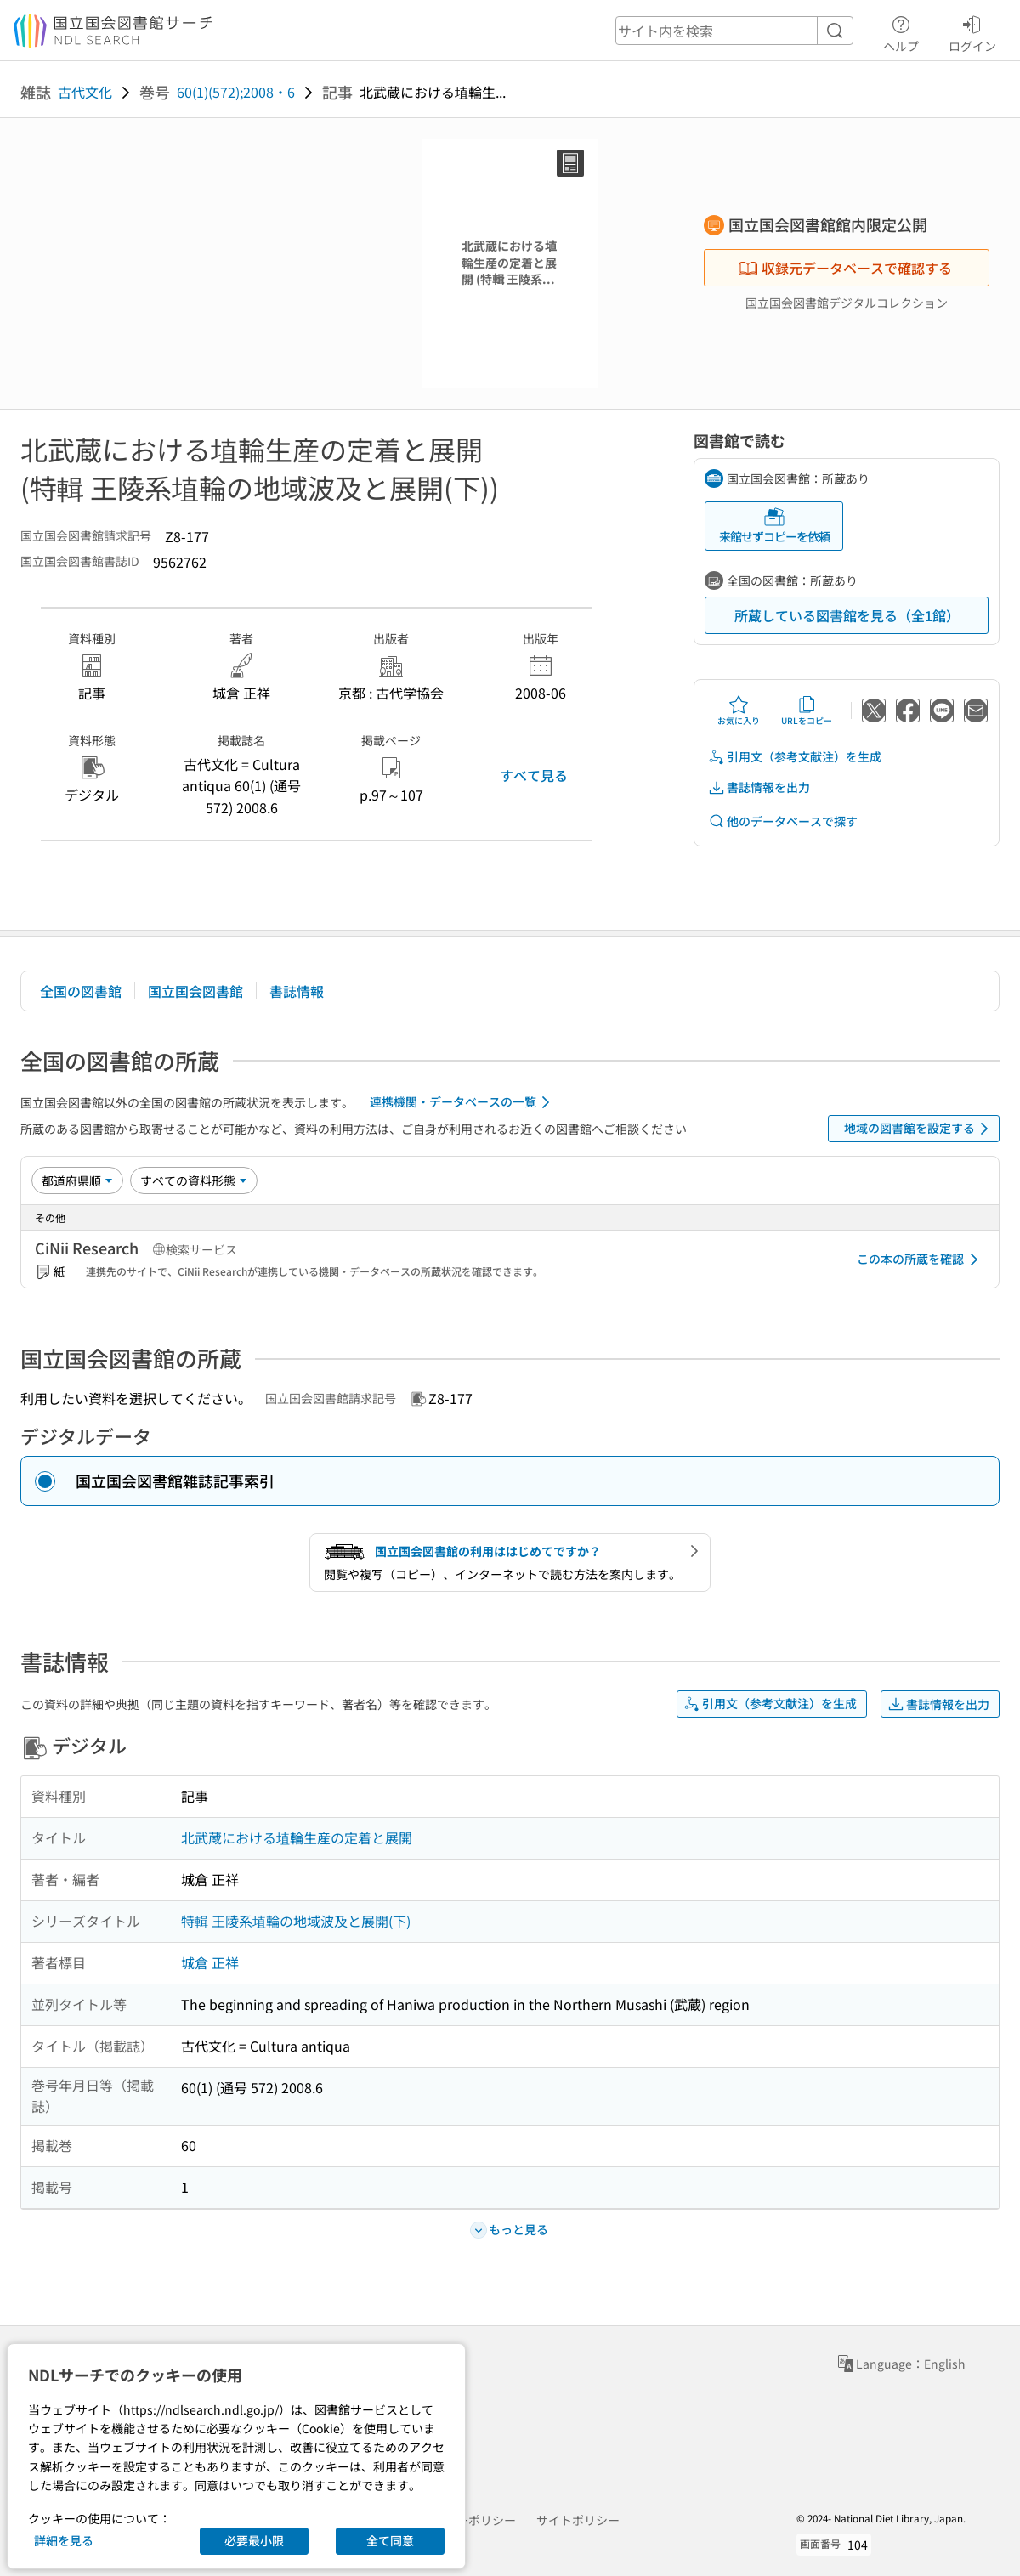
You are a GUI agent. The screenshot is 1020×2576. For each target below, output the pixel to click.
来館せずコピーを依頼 (774, 526)
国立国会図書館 (195, 991)
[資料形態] (194, 1180)
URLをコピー (806, 710)
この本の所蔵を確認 (920, 1259)
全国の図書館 (81, 991)
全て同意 (390, 2540)
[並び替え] (77, 1180)
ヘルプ (901, 31)
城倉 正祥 (210, 1962)
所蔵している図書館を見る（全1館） (847, 615)
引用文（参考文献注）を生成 (794, 757)
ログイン (972, 31)
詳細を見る (64, 2540)
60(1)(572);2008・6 (236, 92)
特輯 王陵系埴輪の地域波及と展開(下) (296, 1921)
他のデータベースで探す (783, 821)
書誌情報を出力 (759, 787)
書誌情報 (296, 991)
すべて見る (534, 775)
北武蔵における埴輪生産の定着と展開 (296, 1837)
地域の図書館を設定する (919, 1128)
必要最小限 (254, 2540)
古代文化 (85, 92)
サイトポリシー (578, 2519)
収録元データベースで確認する (845, 268)
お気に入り (738, 710)
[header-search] (734, 30)
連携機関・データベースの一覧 (463, 1102)
